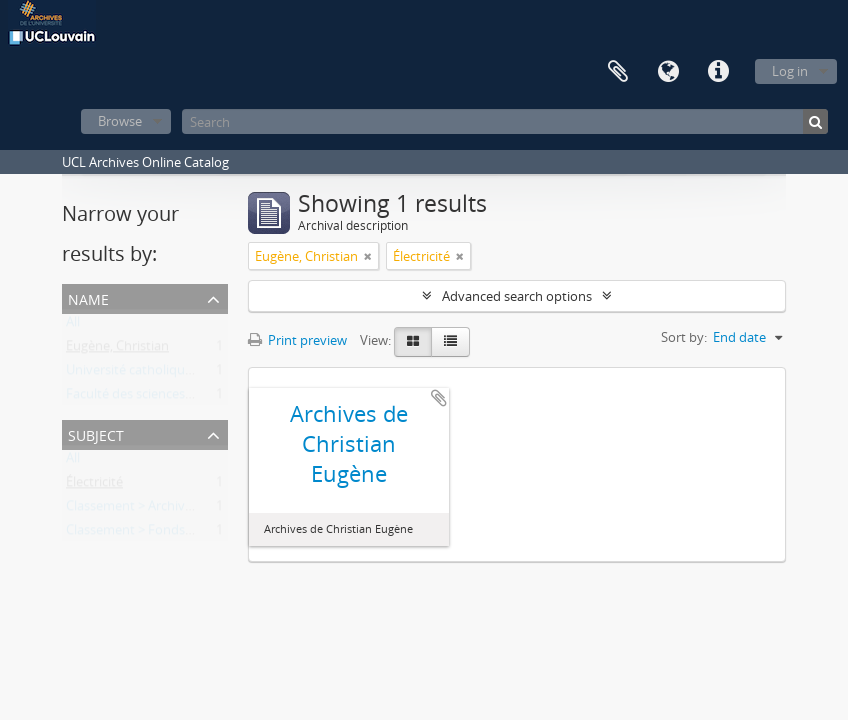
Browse (120, 121)
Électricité (94, 486)
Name (88, 297)
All (73, 326)
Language (668, 72)
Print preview (297, 340)
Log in (790, 71)
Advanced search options (517, 296)
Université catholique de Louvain (163, 374)
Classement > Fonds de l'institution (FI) (181, 534)
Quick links (718, 72)
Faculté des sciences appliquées (159, 398)
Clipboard (618, 72)
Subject (96, 433)
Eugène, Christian (117, 350)
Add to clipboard (439, 398)
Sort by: (684, 337)
